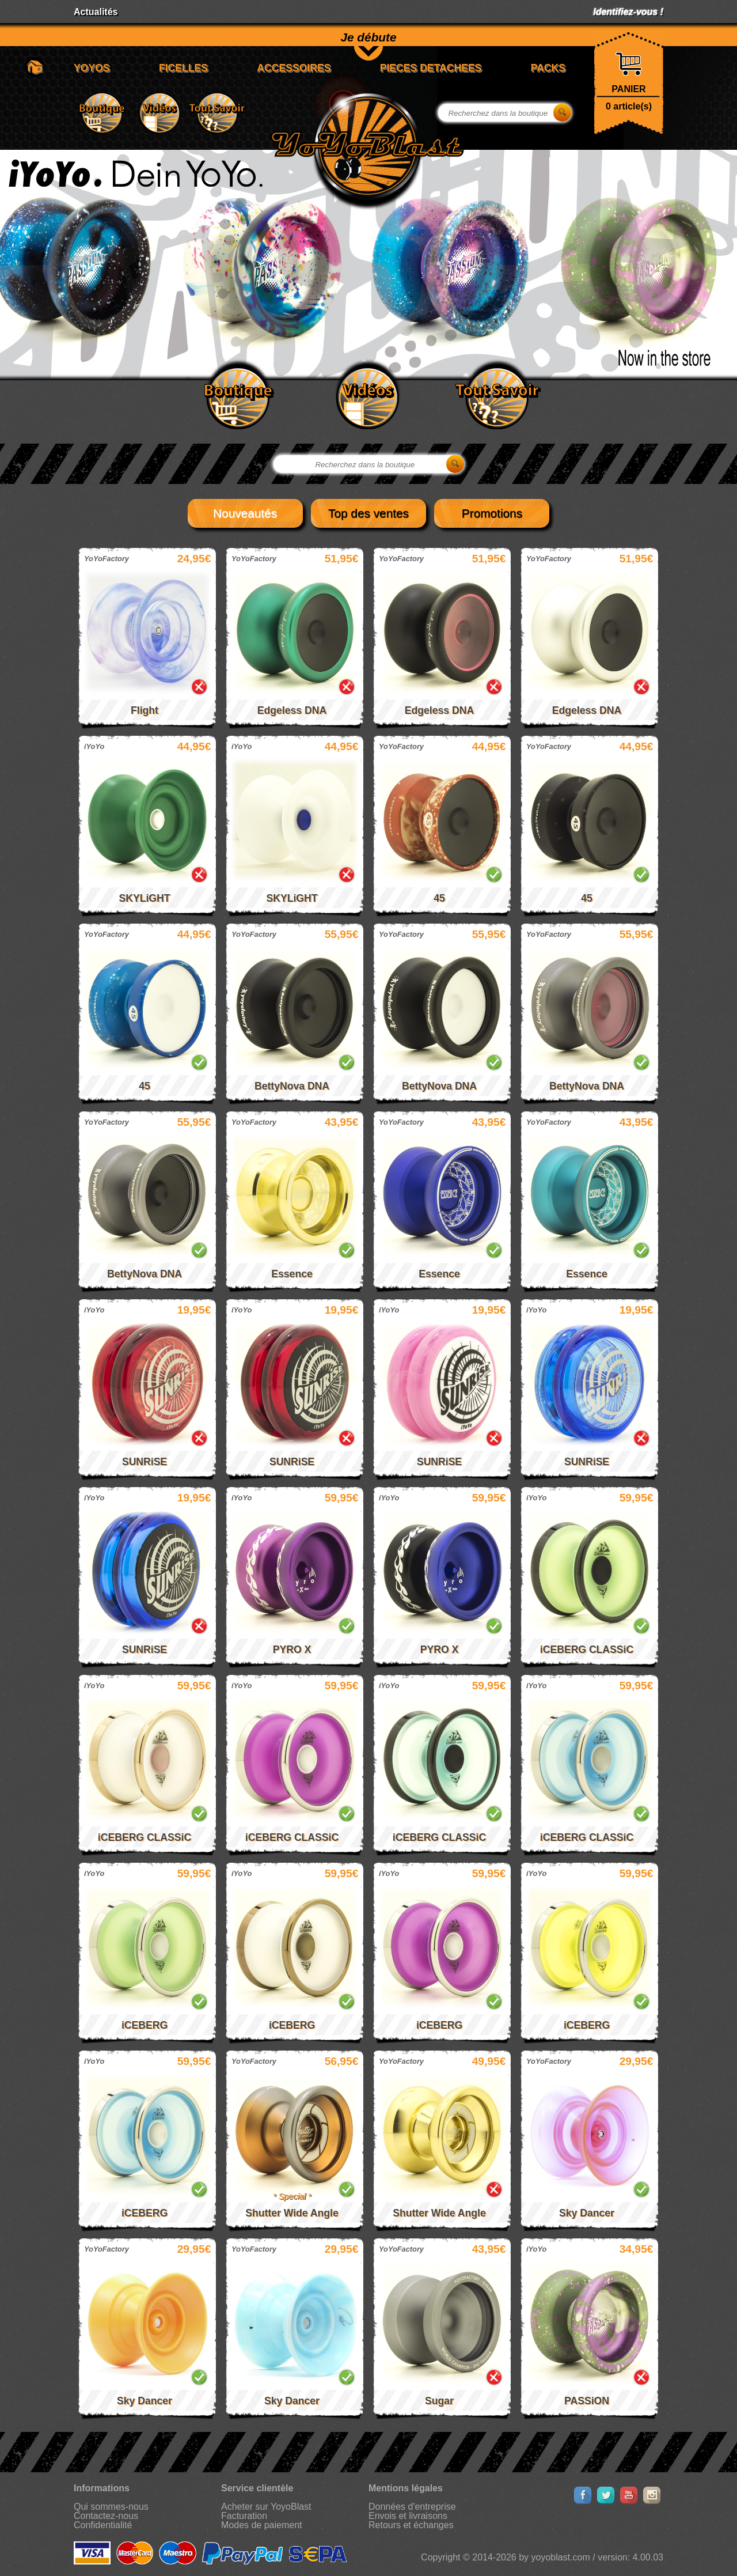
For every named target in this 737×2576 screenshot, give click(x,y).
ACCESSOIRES (293, 68)
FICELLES (183, 68)
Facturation (244, 2516)
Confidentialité (103, 2525)
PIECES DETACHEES (431, 68)
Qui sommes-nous (111, 2506)
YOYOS (92, 68)
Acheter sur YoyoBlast (266, 2506)
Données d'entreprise (412, 2506)
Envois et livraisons (407, 2516)
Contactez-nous (106, 2516)
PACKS (548, 68)
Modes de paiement (261, 2525)
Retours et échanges (411, 2525)
